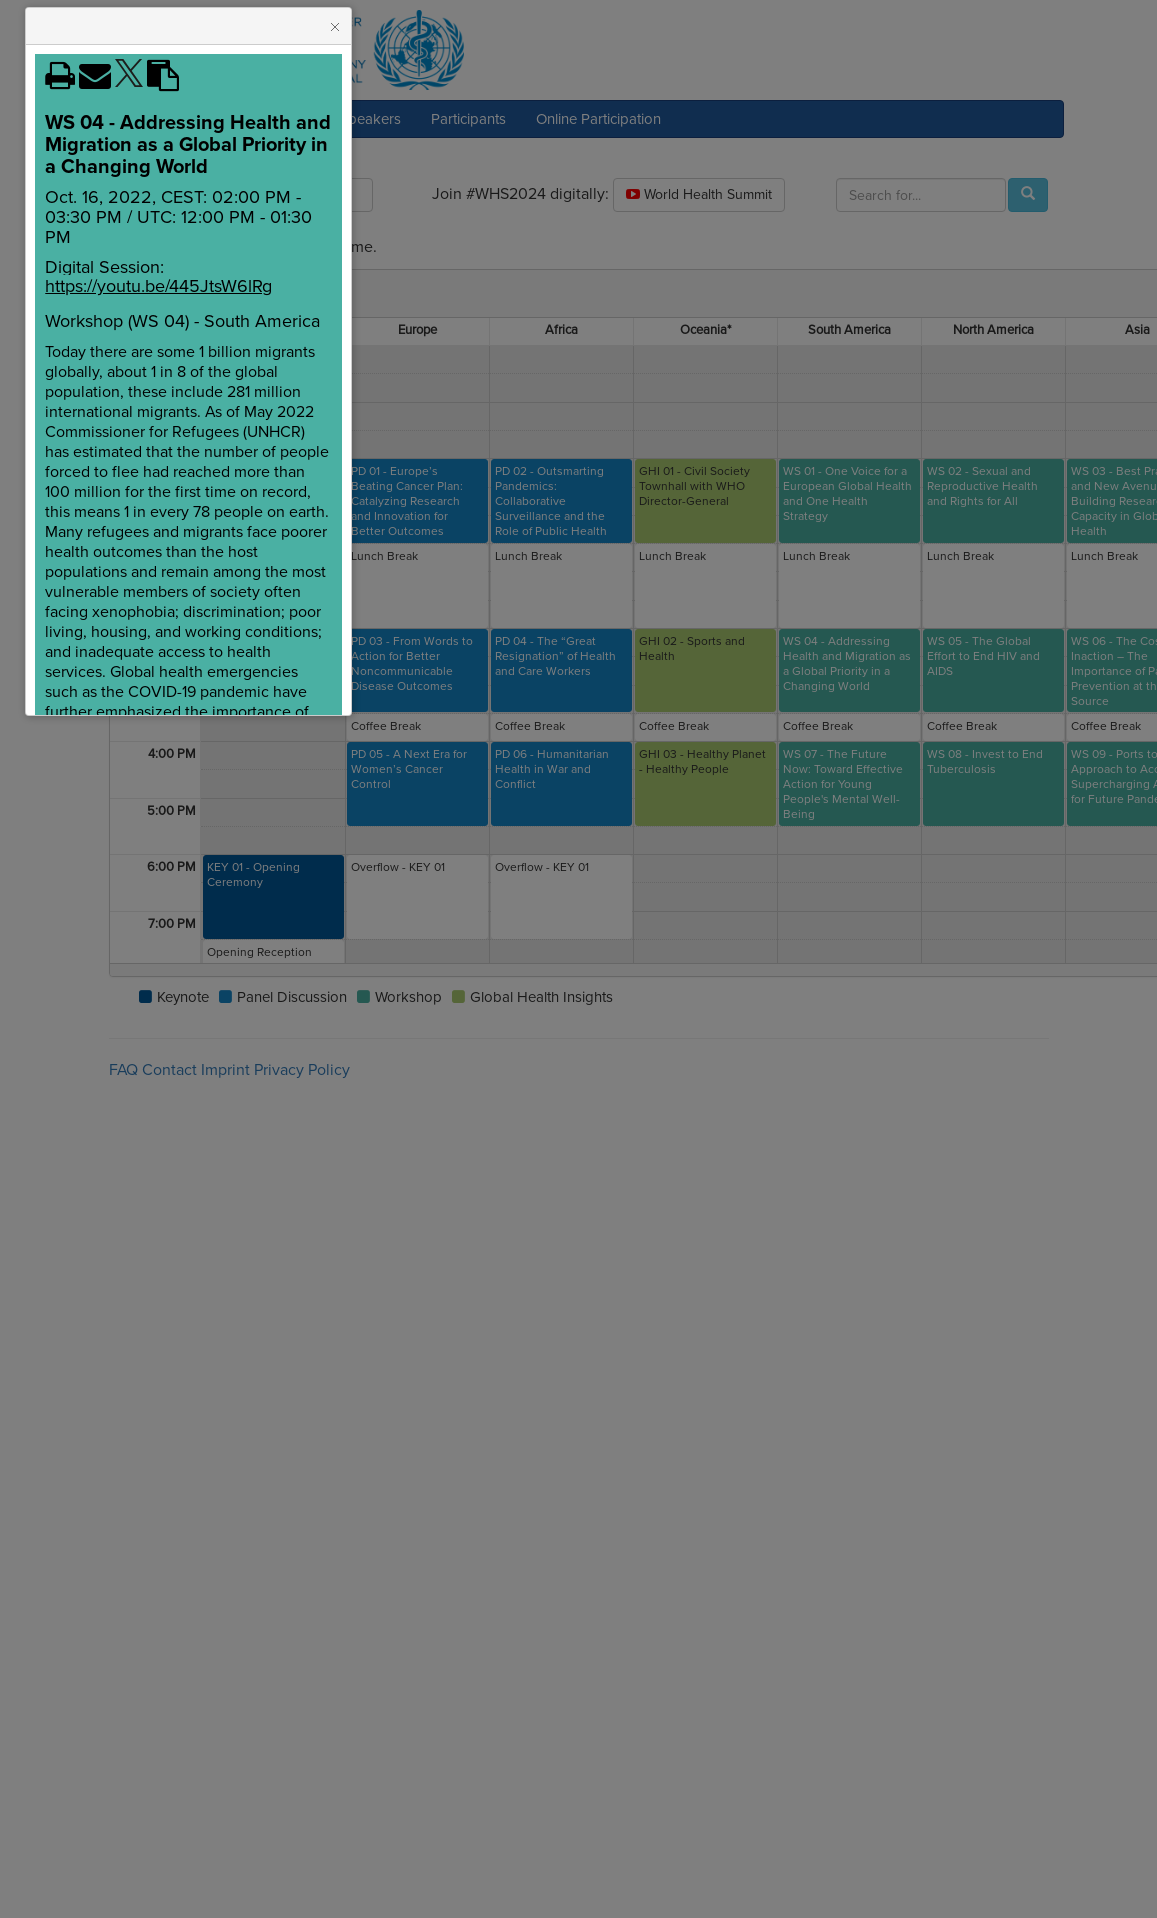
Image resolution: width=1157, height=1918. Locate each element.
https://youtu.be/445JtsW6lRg (158, 286)
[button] (335, 27)
